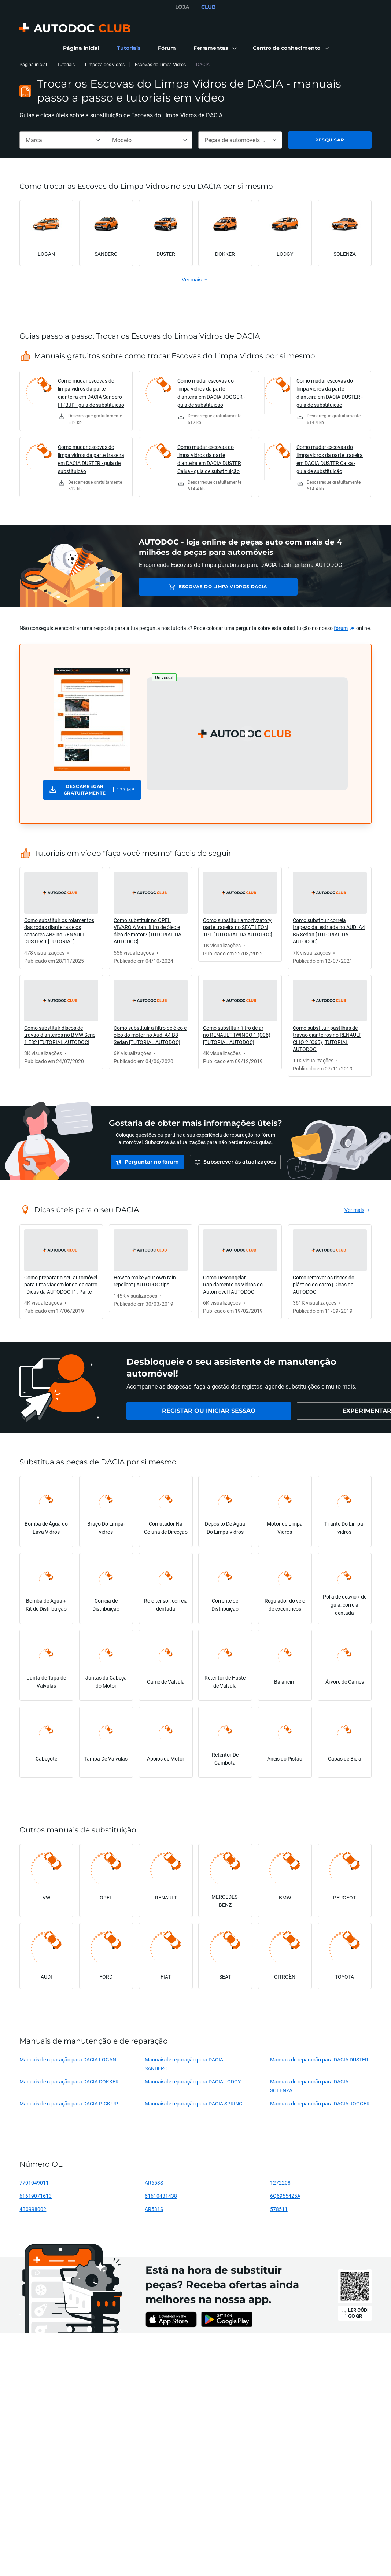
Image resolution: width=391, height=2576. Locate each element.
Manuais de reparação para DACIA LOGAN (67, 2059)
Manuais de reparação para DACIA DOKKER (69, 2081)
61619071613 (35, 2195)
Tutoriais (66, 64)
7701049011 (34, 2182)
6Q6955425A (285, 2195)
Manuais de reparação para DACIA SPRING (194, 2103)
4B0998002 (32, 2208)
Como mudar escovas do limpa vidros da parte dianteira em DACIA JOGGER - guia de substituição (211, 392)
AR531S (154, 2208)
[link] (81, 48)
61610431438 (161, 2195)
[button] (214, 48)
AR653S (154, 2182)
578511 (279, 2208)
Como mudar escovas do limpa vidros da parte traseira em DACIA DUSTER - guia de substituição (91, 459)
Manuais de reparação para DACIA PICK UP (68, 2103)
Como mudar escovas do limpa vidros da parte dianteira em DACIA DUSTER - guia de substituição (329, 392)
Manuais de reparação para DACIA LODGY (193, 2081)
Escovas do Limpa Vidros (160, 64)
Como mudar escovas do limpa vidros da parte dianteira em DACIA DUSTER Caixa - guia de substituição (209, 459)
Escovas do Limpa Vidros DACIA (197, 586)
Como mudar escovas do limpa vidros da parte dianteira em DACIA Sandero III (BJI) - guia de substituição (91, 392)
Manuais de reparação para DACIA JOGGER (320, 2103)
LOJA (182, 7)
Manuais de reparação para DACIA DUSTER (319, 2059)
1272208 (280, 2182)
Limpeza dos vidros (105, 64)
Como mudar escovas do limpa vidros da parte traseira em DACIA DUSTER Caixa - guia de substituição (329, 459)
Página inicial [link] (33, 64)
